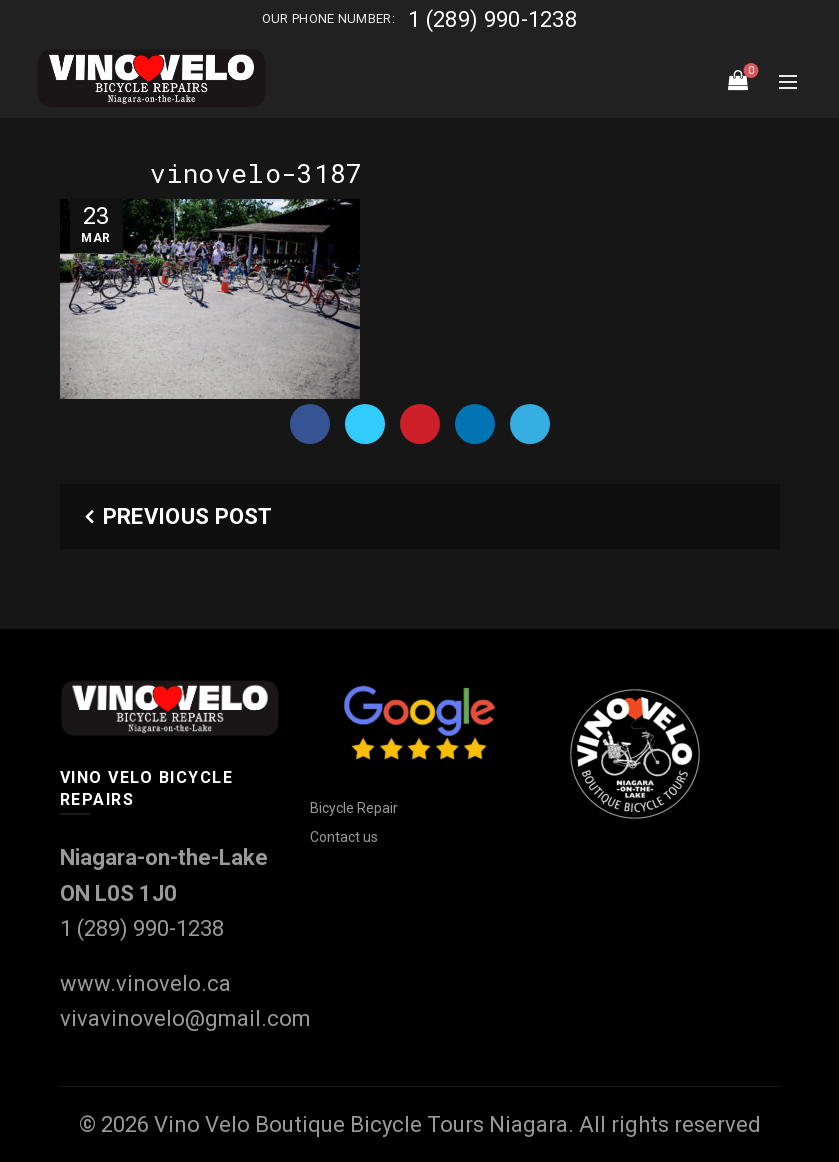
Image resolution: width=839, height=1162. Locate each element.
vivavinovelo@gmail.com (185, 1018)
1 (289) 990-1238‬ (492, 19)
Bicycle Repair (354, 808)
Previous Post (188, 516)
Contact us (344, 837)
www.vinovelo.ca (145, 983)
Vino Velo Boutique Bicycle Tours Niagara (361, 1124)
